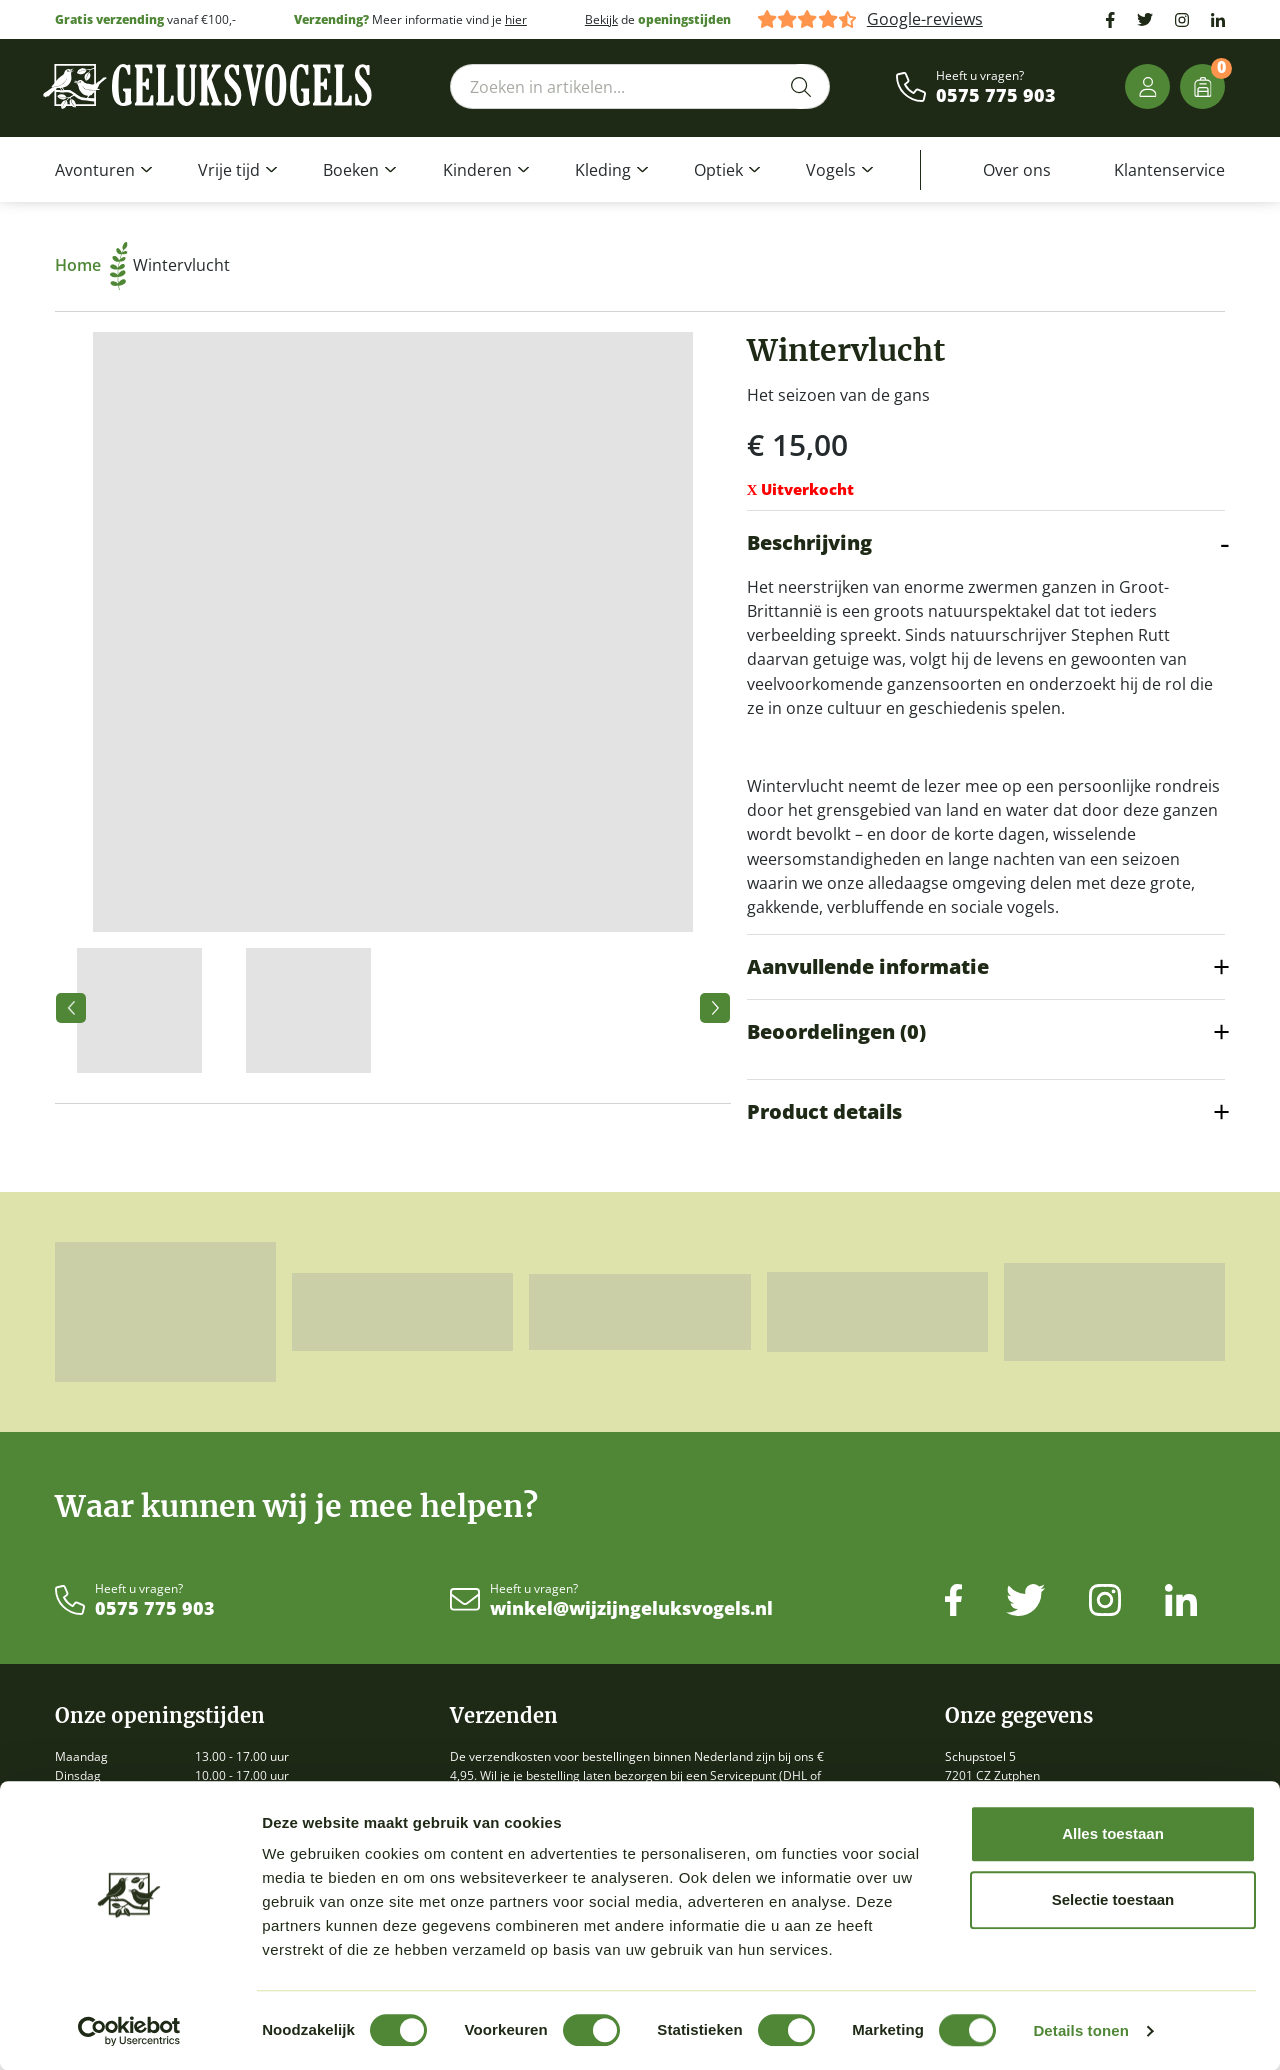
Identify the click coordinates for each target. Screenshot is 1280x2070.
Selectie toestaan (1113, 1899)
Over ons (1017, 170)
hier (516, 19)
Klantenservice (1169, 170)
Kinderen (477, 170)
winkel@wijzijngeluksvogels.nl (631, 1609)
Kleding (603, 170)
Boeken (351, 170)
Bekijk (601, 19)
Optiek (718, 170)
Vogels (831, 170)
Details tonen (1080, 2030)
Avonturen (95, 170)
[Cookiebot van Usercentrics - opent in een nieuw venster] (129, 2031)
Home (91, 265)
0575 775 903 (996, 96)
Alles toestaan (1113, 1833)
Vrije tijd (229, 170)
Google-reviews (925, 19)
